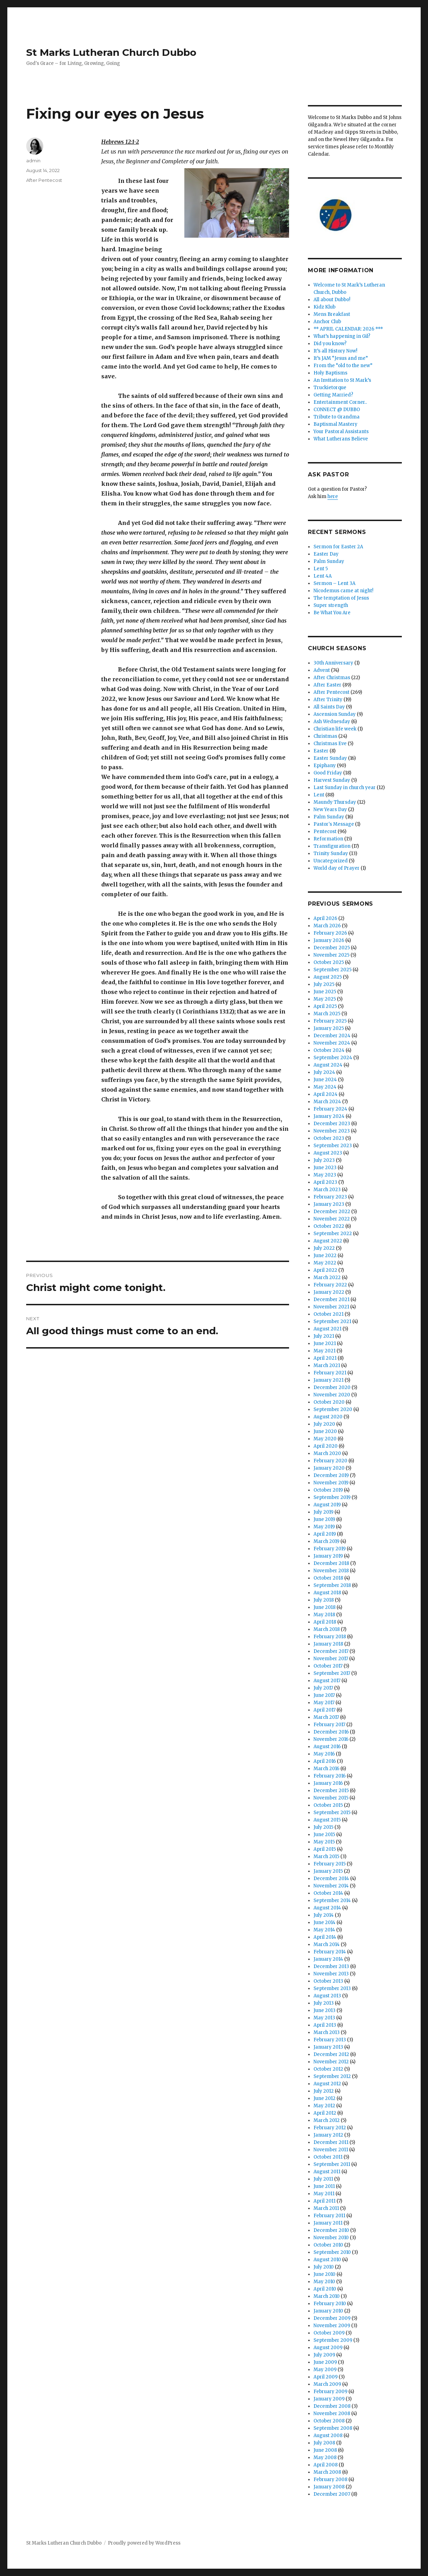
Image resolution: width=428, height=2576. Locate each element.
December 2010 (331, 2230)
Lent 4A (322, 576)
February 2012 (329, 2128)
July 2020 (324, 1424)
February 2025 (330, 1021)
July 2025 (323, 984)
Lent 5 (320, 569)
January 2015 (328, 1871)
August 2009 (327, 2348)
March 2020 (327, 1453)
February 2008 (330, 2479)
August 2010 (327, 2260)
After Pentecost (44, 180)
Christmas (325, 736)
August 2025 (327, 977)
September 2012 (332, 2076)
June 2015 (324, 1835)
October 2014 (328, 1893)
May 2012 (324, 2106)
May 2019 (324, 1527)
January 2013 (328, 2047)
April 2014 (324, 1937)
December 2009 (331, 2318)
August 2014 (327, 1908)
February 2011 (329, 2216)
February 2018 (329, 1637)
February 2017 (329, 1725)
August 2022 (327, 1241)
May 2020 (325, 1439)
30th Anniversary (333, 663)
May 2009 (325, 2370)
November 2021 (331, 1307)
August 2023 (327, 1153)
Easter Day (326, 554)
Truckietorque (329, 388)
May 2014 (324, 1930)
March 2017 (326, 1717)
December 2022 (331, 1212)
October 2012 (328, 2069)
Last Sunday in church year (344, 787)
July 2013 (323, 2003)
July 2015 (323, 1827)
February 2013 (329, 2040)
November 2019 (330, 1483)
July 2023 (324, 1160)
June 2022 (325, 1256)
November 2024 (331, 1043)
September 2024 (332, 1058)
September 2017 (331, 1673)
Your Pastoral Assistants (341, 432)
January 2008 (329, 2487)
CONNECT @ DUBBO (336, 410)
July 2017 (323, 1688)
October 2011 (327, 2157)
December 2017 (330, 1651)
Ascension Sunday (334, 714)
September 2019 (331, 1497)
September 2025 (332, 970)
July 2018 (323, 1600)
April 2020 (325, 1446)
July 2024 (324, 1072)
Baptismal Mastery (335, 424)
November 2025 (331, 955)
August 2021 (327, 1329)
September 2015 (331, 1813)
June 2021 (324, 1343)
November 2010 (331, 2238)
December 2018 (331, 1563)
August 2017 (326, 1681)
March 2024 (327, 1102)
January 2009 (329, 2399)
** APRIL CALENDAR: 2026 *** (348, 329)
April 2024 (325, 1094)
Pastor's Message (333, 824)
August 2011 (326, 2172)
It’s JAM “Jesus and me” (340, 358)
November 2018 (331, 1571)
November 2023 (331, 1131)
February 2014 (329, 1952)
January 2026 (328, 940)
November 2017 (330, 1659)
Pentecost (325, 831)
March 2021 (326, 1365)
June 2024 (325, 1080)
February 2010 (329, 2304)
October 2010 (328, 2245)
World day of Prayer (336, 868)
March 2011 (326, 2208)
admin (33, 160)
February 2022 (330, 1285)
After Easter (327, 685)
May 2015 (324, 1842)
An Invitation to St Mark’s (342, 380)
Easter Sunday (330, 758)
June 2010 (324, 2274)
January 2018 (328, 1644)
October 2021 (328, 1314)
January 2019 (328, 1556)
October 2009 (329, 2333)
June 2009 (325, 2362)
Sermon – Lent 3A (334, 583)
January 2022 (328, 1292)
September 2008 (332, 2428)
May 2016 (324, 1754)
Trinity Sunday (330, 853)
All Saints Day (329, 707)
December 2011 (330, 2142)
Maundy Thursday (334, 802)
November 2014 (331, 1886)
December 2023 (331, 1124)
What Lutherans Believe (340, 439)
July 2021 (323, 1336)
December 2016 (331, 1732)
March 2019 (326, 1541)
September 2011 (331, 2164)
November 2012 (331, 2062)
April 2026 (325, 918)
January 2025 (328, 1028)
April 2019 (324, 1534)
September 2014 (332, 1900)
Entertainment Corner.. (340, 402)
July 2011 (323, 2179)
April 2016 (324, 1761)
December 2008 (331, 2406)
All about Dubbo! (331, 300)
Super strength (330, 605)
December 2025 (331, 948)
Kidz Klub (324, 307)
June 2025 (324, 992)
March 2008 (327, 2472)
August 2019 (327, 1505)
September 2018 (332, 1585)
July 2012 (323, 2091)
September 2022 (332, 1234)
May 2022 (324, 1263)
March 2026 (327, 926)
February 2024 (330, 1109)
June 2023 (325, 1168)
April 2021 (325, 1358)
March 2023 (327, 1190)
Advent (321, 670)
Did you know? (330, 344)
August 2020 (327, 1417)
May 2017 (323, 1703)
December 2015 (331, 1791)
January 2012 (328, 2135)
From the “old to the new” (342, 366)
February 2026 (330, 933)
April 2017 (324, 1710)
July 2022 (324, 1248)
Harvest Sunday (331, 780)
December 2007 (331, 2494)
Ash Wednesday (331, 722)
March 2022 (327, 1277)
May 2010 (324, 2282)
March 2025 (326, 1014)
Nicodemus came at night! (343, 591)
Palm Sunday (328, 561)
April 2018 (324, 1622)
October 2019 (328, 1490)
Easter (321, 751)
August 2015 (327, 1820)
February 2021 (329, 1373)
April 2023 (325, 1182)
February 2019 (329, 1549)
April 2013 (324, 2025)
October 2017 (327, 1666)
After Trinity (327, 700)
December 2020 (331, 1387)
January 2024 (329, 1116)
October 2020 (329, 1402)
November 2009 (331, 2326)
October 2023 (328, 1138)
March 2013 (326, 2032)
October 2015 (328, 1805)
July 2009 (324, 2355)
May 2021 (324, 1351)
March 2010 (326, 2296)
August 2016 (327, 1747)
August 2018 (327, 1593)
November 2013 (331, 1974)
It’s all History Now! (335, 351)
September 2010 (332, 2252)
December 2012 (331, 2054)
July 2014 (323, 1915)
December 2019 (331, 1475)
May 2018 (324, 1615)
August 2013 (327, 1996)
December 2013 (331, 1966)
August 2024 (327, 1065)
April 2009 (325, 2377)
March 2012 (326, 2120)
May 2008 (325, 2457)
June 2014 (324, 1922)
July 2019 (323, 1512)
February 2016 (329, 1776)
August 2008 (327, 2435)
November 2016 (330, 1739)
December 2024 (331, 1036)
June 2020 (325, 1431)
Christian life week (334, 729)
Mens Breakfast (331, 314)
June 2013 (324, 2010)
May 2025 (324, 999)
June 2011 (324, 2186)
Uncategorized (330, 861)
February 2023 (330, 1197)
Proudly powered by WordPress (144, 2543)
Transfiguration (331, 846)
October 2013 (328, 1981)
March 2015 (326, 1856)
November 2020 (331, 1395)
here (332, 496)
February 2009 (330, 2392)
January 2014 (328, 1959)
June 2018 (324, 1607)
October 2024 (329, 1050)
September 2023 (332, 1146)
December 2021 (331, 1299)
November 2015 (330, 1798)
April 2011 (324, 2201)
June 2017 (324, 1695)
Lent (318, 795)
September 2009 (332, 2340)
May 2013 (324, 2018)
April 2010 (324, 2289)
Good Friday (327, 773)
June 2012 (324, 2098)
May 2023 (324, 1175)
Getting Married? (333, 395)
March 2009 (327, 2384)
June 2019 (324, 1519)
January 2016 (328, 1783)
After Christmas (331, 678)
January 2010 (328, 2311)
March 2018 (326, 1629)
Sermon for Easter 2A (338, 547)
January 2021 (328, 1380)
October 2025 (328, 962)
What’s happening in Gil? (341, 336)
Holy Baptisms (330, 373)
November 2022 (331, 1219)
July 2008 (324, 2443)
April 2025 (325, 1006)
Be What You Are (331, 613)
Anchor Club (327, 322)
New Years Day (330, 809)
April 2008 (325, 2465)
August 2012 (327, 2084)
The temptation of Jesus (341, 598)
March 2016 (326, 1769)
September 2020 (332, 1409)
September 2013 (332, 1988)
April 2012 (324, 2113)
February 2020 (330, 1461)
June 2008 (325, 2450)
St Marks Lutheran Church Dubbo (111, 52)
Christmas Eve (330, 744)
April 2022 (325, 1270)
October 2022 (328, 1226)
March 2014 (326, 1944)
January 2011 (327, 2223)
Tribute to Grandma (336, 417)
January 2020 (329, 1468)
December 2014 (331, 1878)
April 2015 (324, 1849)
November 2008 (331, 2414)
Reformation (328, 839)
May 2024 (325, 1087)
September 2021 (332, 1321)
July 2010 (323, 2267)
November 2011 (330, 2150)
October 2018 (328, 1578)
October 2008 (329, 2421)
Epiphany (324, 766)
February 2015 (329, 1864)
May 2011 (323, 2194)
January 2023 (328, 1204)
